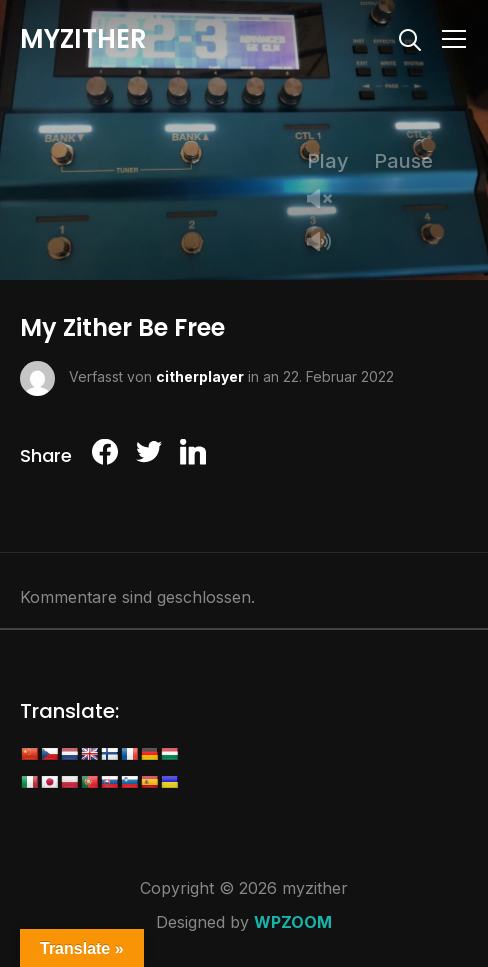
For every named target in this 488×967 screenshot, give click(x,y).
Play (328, 161)
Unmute (327, 200)
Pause (403, 161)
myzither (83, 39)
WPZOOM (293, 922)
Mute (327, 243)
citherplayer (200, 376)
